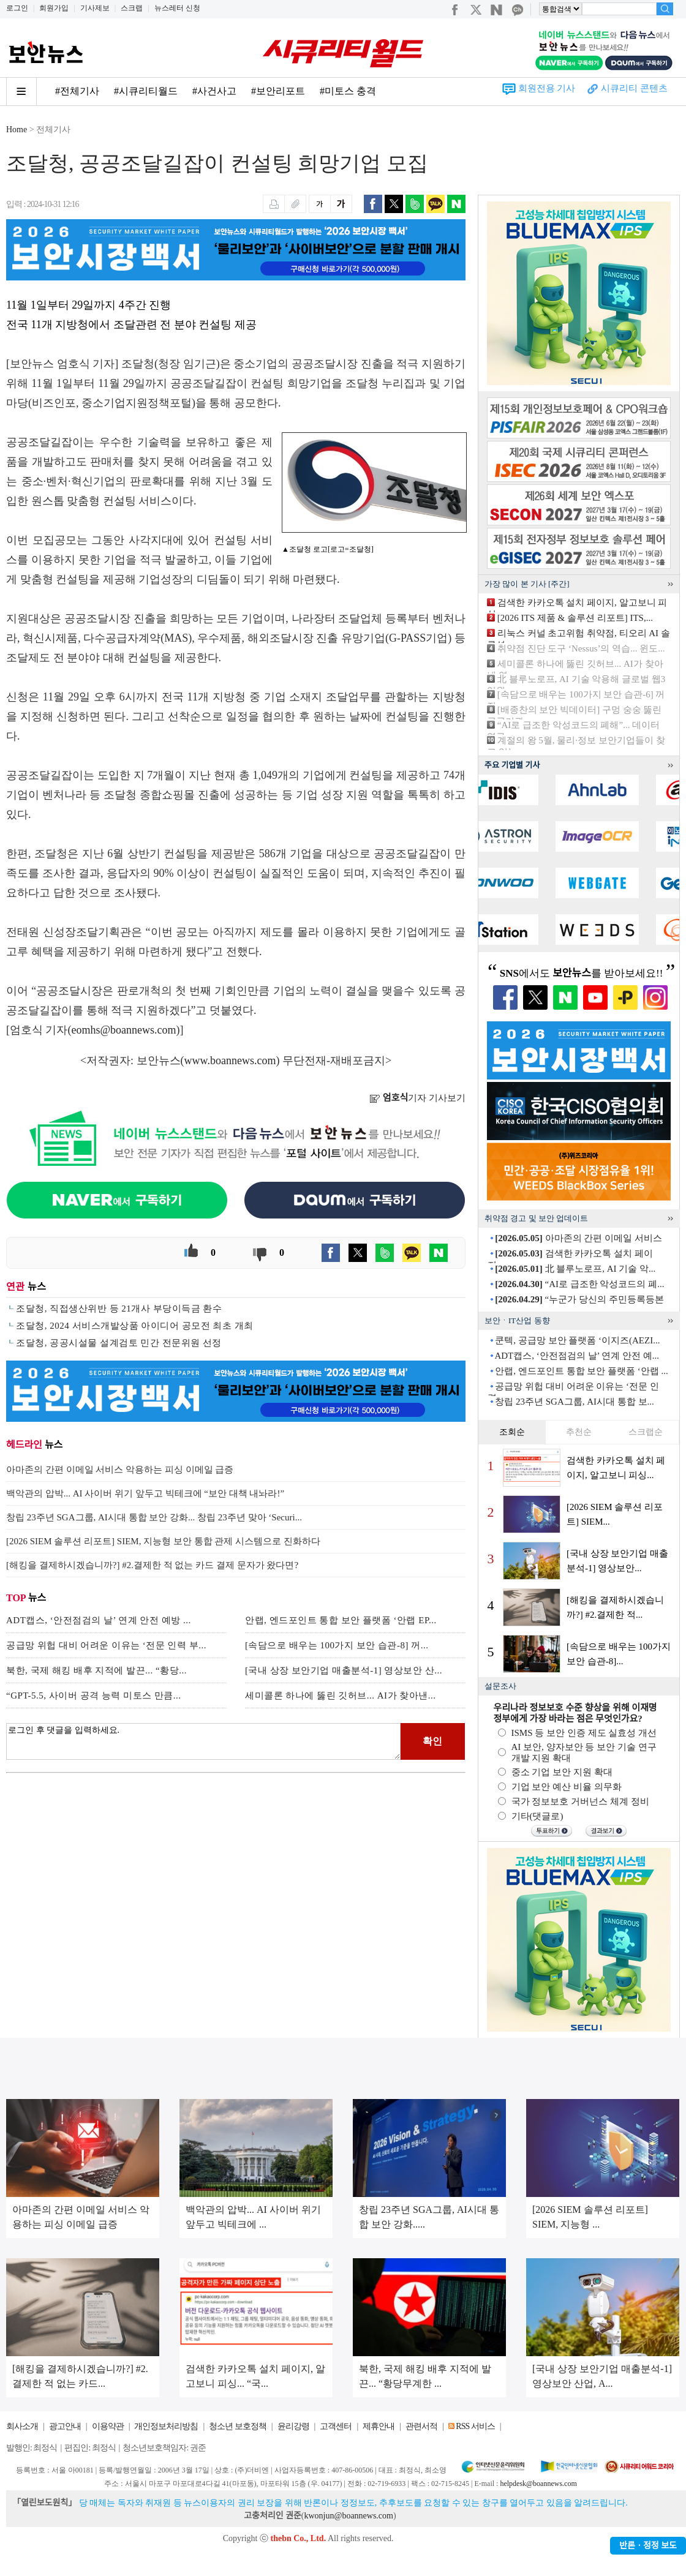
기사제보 (95, 8)
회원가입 (54, 8)
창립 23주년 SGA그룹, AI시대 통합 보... (574, 1401)
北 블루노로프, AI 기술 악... (575, 1269)
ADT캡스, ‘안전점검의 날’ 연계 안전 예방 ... (98, 1620)
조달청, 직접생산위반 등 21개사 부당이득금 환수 (119, 1308)
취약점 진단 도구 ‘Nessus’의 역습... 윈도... (581, 648)
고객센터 (336, 2426)
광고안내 (65, 2426)
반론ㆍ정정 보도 (648, 2545)
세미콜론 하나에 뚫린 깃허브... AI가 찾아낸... (340, 1695)
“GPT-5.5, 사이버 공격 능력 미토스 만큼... (93, 1695)
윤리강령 (293, 2426)
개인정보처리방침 (166, 2426)
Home (16, 129)
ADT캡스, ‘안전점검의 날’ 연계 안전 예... (576, 1356)
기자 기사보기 (417, 1098)
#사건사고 (214, 91)
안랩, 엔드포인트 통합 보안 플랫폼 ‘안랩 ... (581, 1371)
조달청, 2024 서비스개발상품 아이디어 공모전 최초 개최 (134, 1326)
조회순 (512, 1431)
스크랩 (132, 8)
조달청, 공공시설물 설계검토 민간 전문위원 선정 (119, 1343)
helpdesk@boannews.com (538, 2483)
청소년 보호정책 (237, 2426)
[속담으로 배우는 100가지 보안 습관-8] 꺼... (337, 1645)
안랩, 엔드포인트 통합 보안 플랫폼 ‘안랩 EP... (341, 1620)
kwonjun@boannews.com (348, 2515)
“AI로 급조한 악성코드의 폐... (579, 1284)
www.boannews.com (230, 1060)
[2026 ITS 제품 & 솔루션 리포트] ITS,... (575, 618)
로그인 (17, 8)
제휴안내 (378, 2426)
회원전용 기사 (547, 88)
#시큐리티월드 (146, 91)
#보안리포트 (278, 91)
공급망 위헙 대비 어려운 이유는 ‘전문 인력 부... (106, 1645)
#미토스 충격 (348, 91)
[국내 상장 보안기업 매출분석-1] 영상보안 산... (343, 1670)
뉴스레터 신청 (177, 8)
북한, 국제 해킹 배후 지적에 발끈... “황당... (96, 1670)
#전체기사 (77, 91)
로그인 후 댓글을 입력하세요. (203, 1741)
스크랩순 (645, 1431)
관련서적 (421, 2426)
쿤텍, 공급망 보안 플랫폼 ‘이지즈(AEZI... (577, 1340)
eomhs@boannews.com (124, 1030)
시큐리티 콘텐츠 (634, 88)
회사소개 (22, 2426)
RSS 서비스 (475, 2426)
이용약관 (108, 2426)
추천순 (579, 1431)
